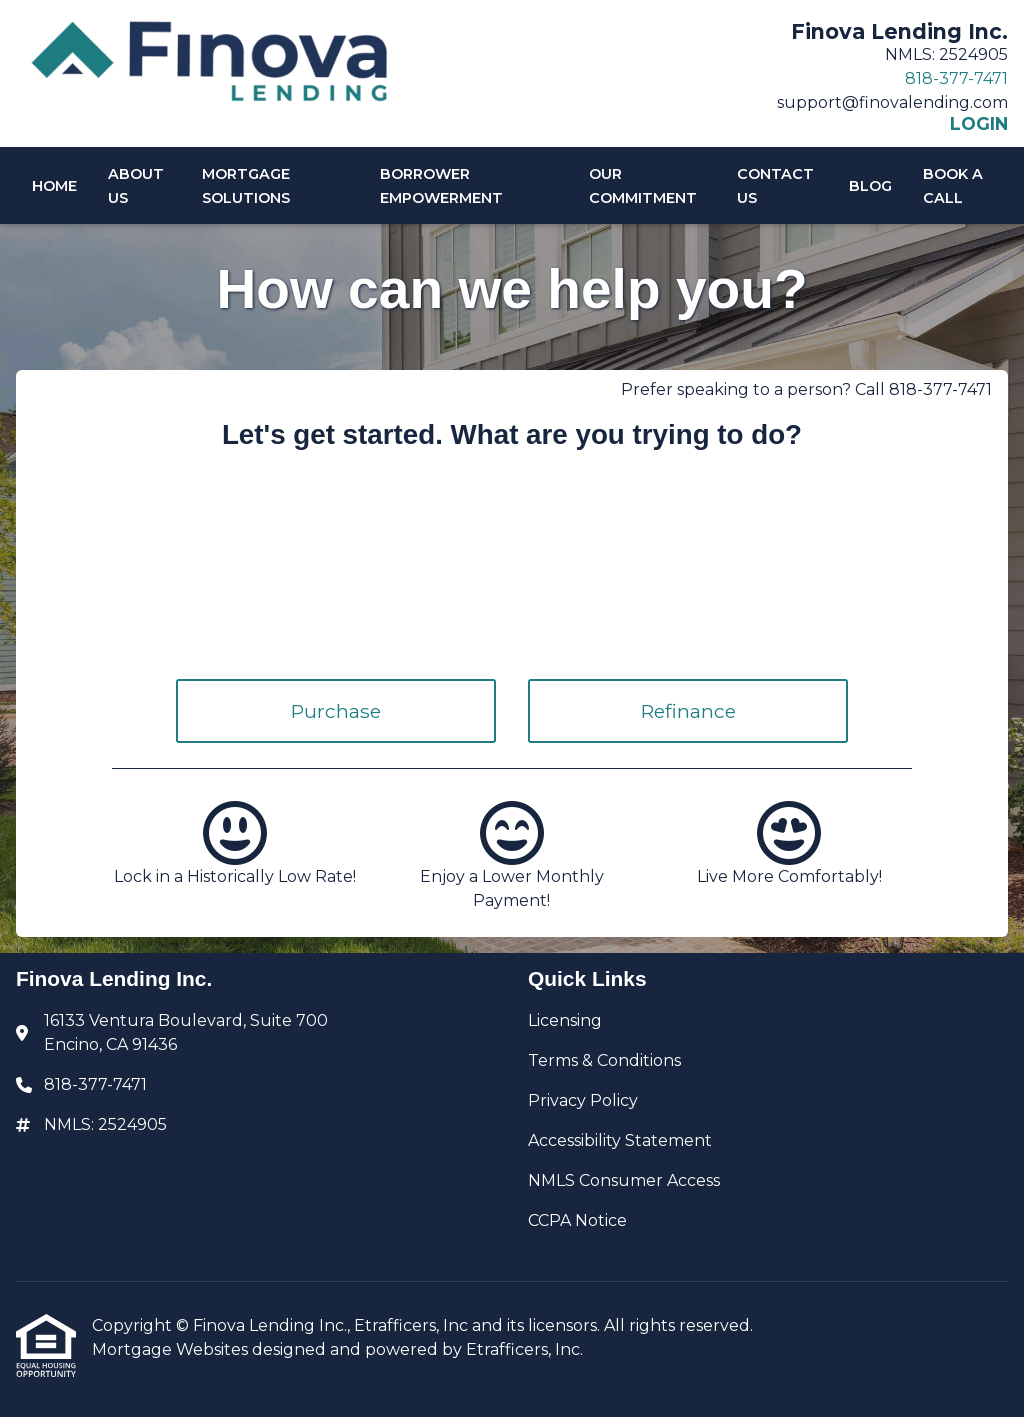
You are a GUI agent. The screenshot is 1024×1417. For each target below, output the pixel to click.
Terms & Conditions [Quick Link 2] (604, 1060)
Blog (870, 186)
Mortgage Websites (172, 1349)
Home (54, 186)
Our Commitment (643, 186)
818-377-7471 (956, 78)
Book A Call (953, 186)
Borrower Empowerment (441, 186)
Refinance (688, 711)
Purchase (336, 711)
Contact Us (775, 186)
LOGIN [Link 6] (979, 124)
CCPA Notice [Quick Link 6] (577, 1220)
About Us (136, 186)
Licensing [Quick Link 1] (565, 1020)
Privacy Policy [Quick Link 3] (583, 1100)
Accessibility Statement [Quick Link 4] (620, 1140)
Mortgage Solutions (246, 186)
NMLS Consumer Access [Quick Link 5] (624, 1180)
